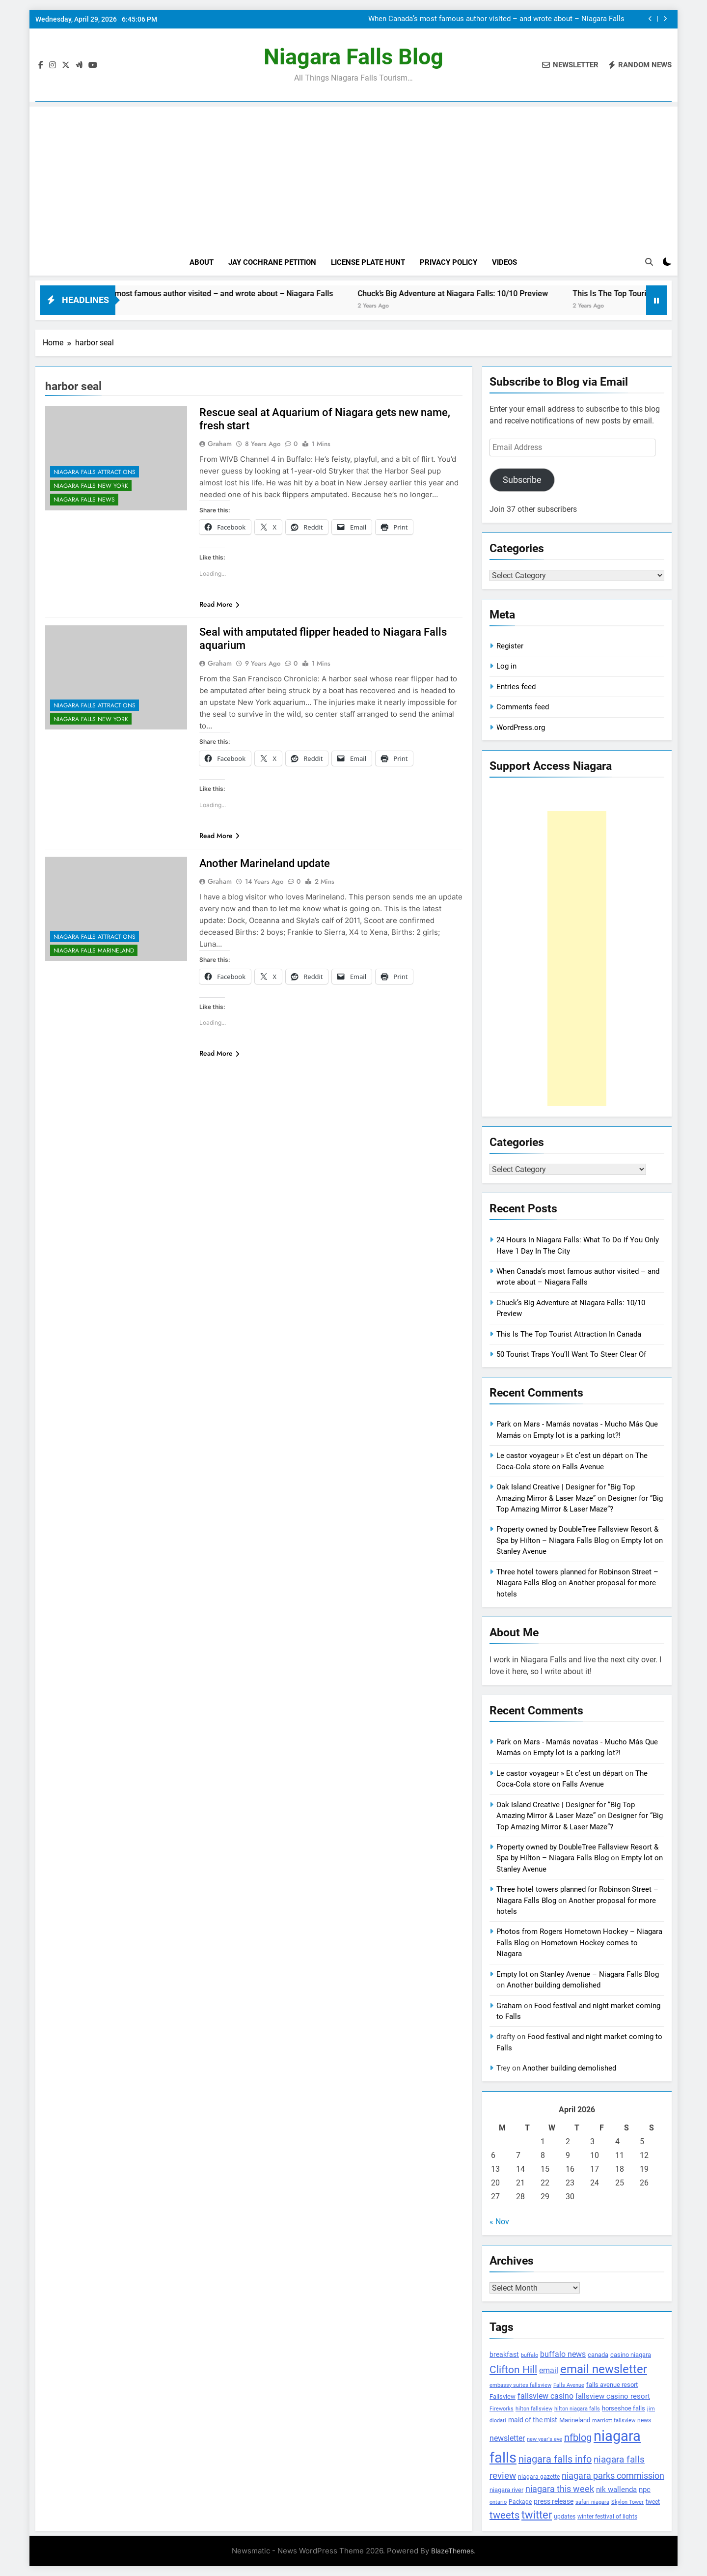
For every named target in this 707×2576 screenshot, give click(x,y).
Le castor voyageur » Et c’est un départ (559, 1455)
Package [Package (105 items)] (520, 2501)
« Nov (499, 2221)
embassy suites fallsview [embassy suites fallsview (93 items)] (520, 2385)
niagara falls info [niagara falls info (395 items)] (555, 2459)
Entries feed (516, 686)
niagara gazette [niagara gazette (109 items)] (539, 2476)
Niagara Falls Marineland (94, 950)
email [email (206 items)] (548, 2370)
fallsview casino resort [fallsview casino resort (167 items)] (612, 2396)
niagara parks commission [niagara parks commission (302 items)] (613, 2475)
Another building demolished (553, 1985)
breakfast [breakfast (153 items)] (504, 2354)
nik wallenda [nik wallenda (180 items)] (616, 2489)
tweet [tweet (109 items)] (653, 2501)
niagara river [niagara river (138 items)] (506, 2489)
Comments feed (522, 706)
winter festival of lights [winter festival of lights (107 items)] (607, 2516)
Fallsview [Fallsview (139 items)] (502, 2396)
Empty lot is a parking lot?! (577, 1435)
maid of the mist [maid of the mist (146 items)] (532, 2420)
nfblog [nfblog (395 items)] (578, 2437)
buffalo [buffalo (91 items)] (529, 2355)
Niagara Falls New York (91, 485)
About (202, 262)
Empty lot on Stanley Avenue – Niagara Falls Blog (577, 1974)
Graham (220, 443)
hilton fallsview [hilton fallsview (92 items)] (534, 2409)
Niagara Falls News (84, 499)
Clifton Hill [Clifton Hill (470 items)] (513, 2369)
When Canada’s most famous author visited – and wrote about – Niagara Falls (496, 19)
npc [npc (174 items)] (645, 2489)
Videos (504, 262)
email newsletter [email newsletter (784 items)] (603, 2369)
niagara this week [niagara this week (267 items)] (559, 2489)
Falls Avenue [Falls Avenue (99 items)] (568, 2385)
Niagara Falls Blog (353, 57)
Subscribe (522, 480)
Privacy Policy (448, 262)
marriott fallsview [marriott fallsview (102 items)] (613, 2420)
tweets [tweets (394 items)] (504, 2515)
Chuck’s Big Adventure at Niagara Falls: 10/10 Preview (495, 293)
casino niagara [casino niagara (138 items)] (630, 2354)
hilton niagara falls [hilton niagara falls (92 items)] (577, 2409)
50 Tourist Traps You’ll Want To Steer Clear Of (571, 1354)
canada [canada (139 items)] (598, 2354)
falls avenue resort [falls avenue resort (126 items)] (612, 2384)
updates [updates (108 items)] (564, 2516)
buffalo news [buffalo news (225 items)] (563, 2354)
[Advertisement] (353, 175)
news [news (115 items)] (644, 2420)
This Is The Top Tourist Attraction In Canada (568, 1334)
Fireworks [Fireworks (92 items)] (501, 2409)
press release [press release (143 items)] (553, 2501)
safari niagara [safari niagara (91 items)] (592, 2502)
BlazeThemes (452, 2551)
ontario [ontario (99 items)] (498, 2502)
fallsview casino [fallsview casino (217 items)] (545, 2396)
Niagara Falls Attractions (95, 472)
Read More (219, 604)
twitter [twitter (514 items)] (536, 2515)
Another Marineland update (264, 863)
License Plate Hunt (368, 262)
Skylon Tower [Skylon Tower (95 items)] (627, 2502)
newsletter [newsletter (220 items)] (507, 2438)
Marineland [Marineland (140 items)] (574, 2420)
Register (509, 646)
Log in (506, 666)
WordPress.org (520, 727)
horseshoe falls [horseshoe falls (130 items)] (623, 2408)
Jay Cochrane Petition (272, 262)
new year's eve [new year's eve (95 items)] (544, 2439)
